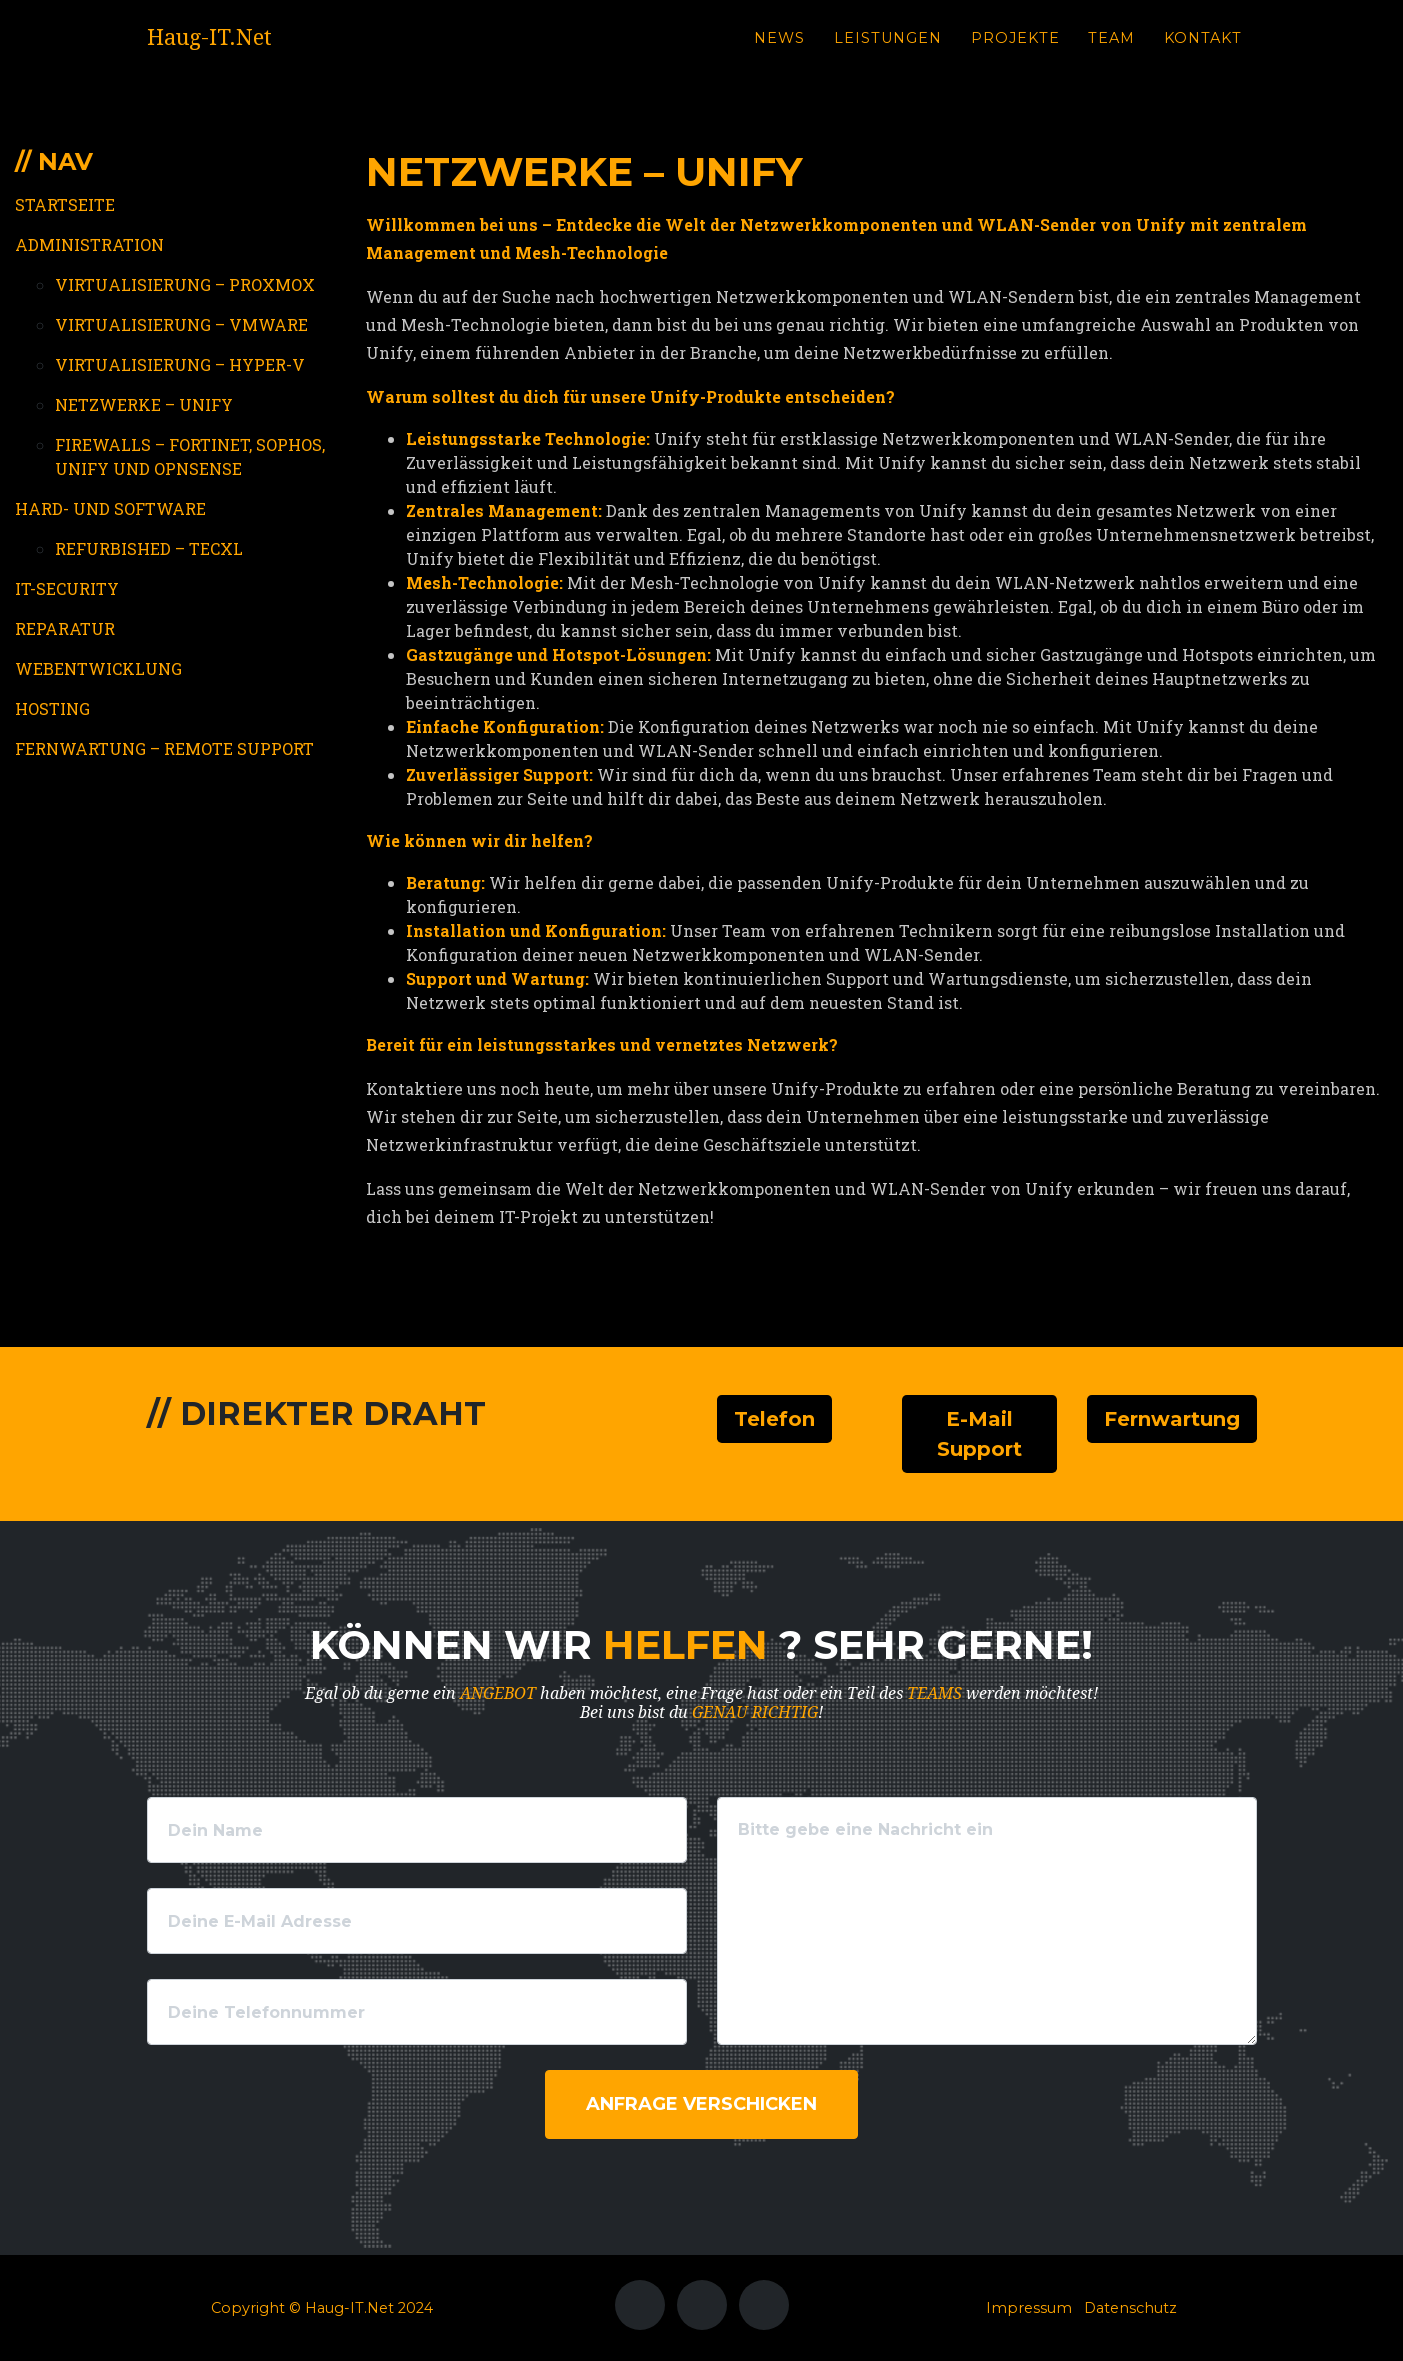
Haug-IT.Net (226, 51)
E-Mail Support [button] (979, 1434)
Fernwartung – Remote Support (164, 748)
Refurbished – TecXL (149, 548)
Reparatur (65, 628)
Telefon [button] (774, 1419)
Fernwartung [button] (1172, 1419)
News (779, 51)
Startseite (65, 204)
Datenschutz (1130, 2308)
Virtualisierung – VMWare (181, 324)
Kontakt (1203, 51)
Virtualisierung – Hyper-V (180, 364)
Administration (89, 244)
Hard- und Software (110, 508)
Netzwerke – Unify (144, 404)
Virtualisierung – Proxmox (185, 284)
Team (1111, 51)
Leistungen (888, 51)
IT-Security (67, 588)
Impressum (1029, 2308)
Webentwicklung (98, 668)
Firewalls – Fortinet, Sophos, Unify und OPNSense (190, 456)
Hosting (52, 708)
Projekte (1015, 51)
